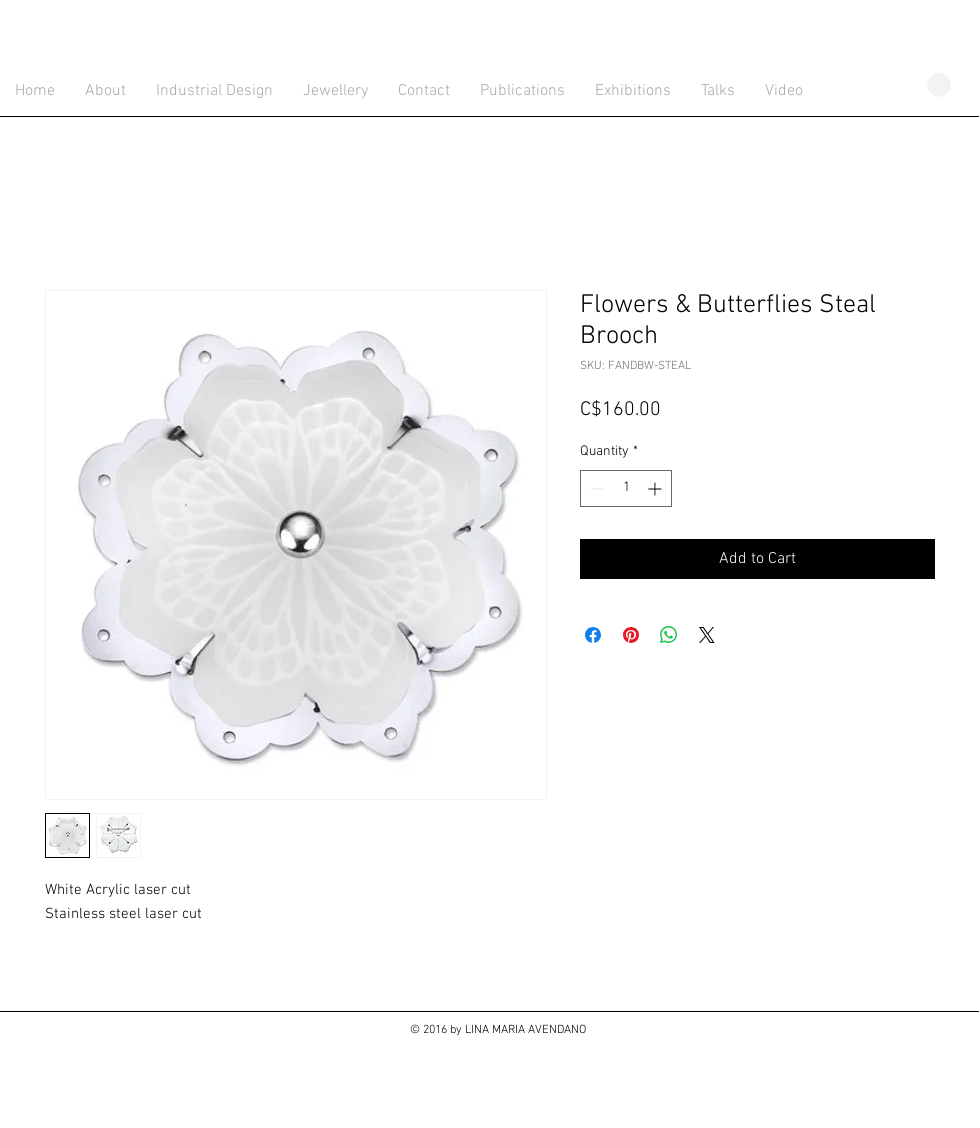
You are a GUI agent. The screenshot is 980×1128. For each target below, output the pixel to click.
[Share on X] (707, 635)
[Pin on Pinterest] (631, 635)
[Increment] (656, 488)
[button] (939, 85)
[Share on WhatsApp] (669, 635)
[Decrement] (595, 488)
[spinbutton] (626, 488)
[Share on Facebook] (593, 635)
